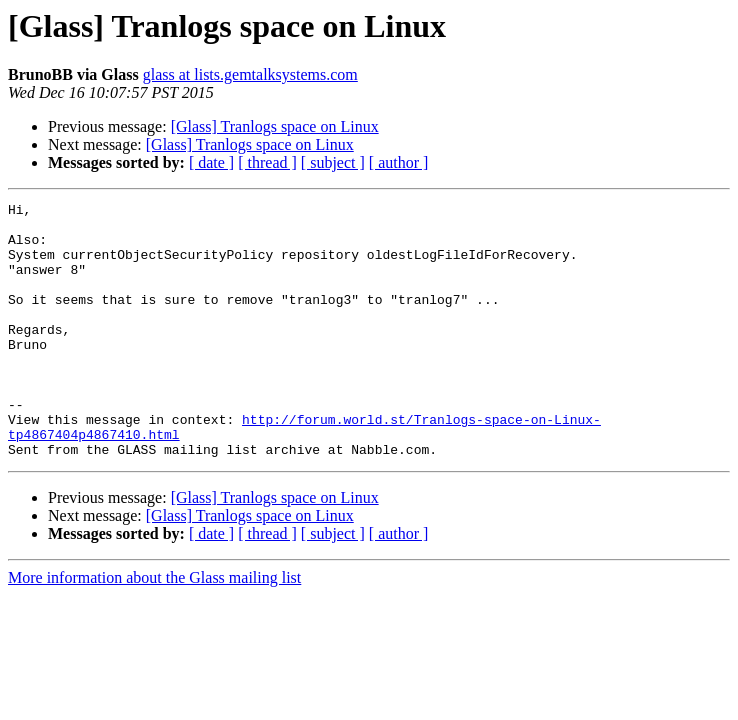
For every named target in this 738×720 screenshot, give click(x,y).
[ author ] (399, 162)
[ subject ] (333, 162)
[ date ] (211, 162)
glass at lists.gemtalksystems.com (250, 74)
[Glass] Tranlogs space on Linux (275, 126)
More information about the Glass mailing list (154, 628)
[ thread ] (267, 162)
